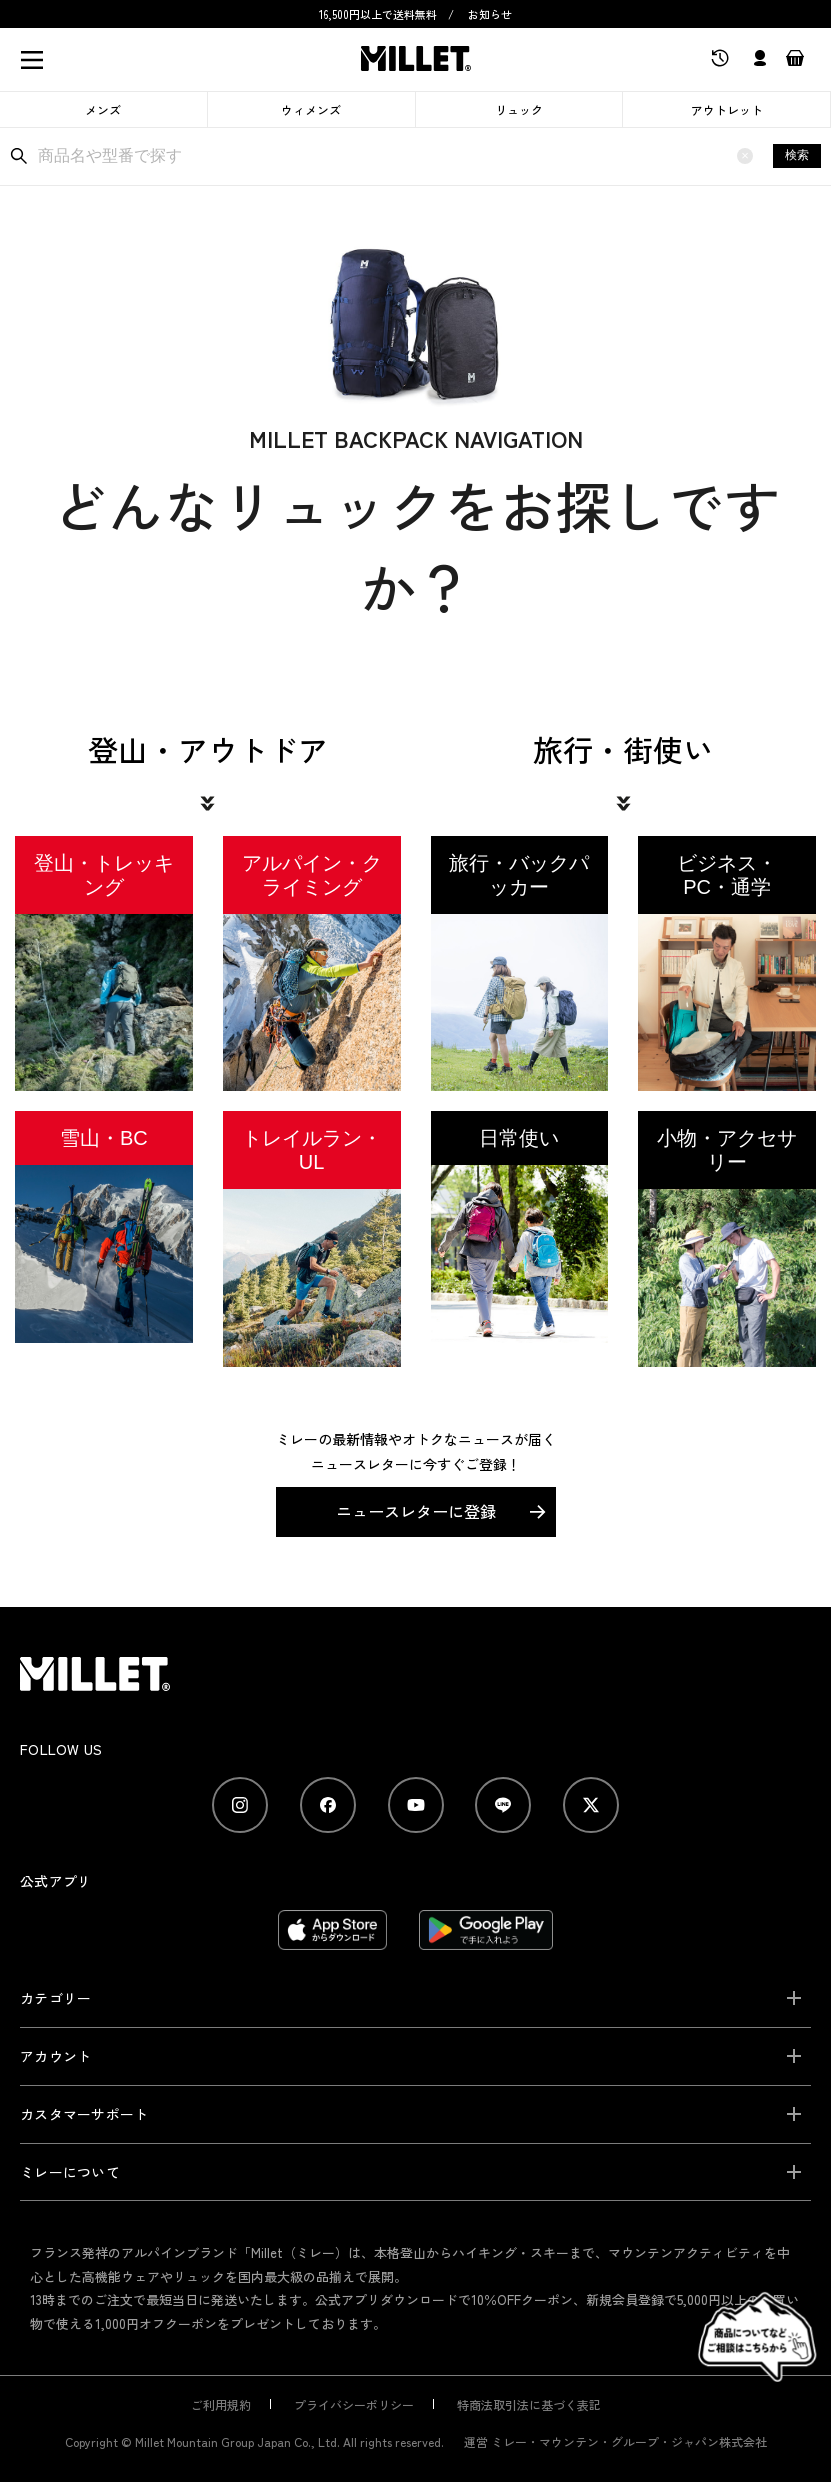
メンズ (103, 109)
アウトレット (727, 109)
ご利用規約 (221, 2356)
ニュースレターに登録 (416, 1463)
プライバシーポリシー (354, 2356)
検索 (797, 155)
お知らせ (490, 14)
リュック (519, 109)
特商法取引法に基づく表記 (529, 2356)
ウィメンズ (311, 109)
